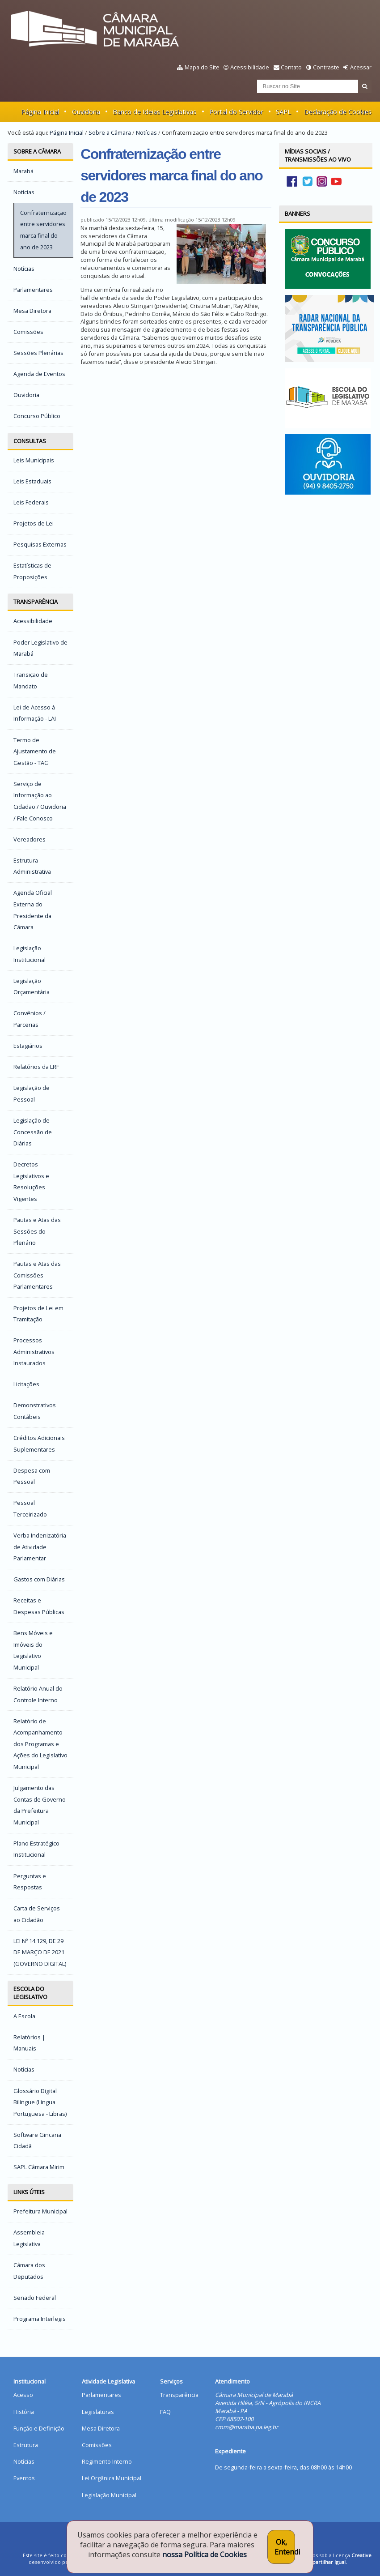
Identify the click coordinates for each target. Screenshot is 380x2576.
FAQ (165, 2412)
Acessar (361, 67)
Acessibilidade (249, 67)
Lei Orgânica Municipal (111, 2478)
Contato (291, 67)
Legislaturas (98, 2412)
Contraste (326, 67)
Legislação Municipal (109, 2495)
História (23, 2412)
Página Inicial (40, 111)
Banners (297, 213)
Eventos (24, 2478)
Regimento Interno (107, 2461)
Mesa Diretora (101, 2428)
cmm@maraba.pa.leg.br (246, 2427)
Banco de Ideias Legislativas (154, 111)
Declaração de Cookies (338, 111)
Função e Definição (38, 2428)
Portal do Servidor (236, 111)
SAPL (283, 111)
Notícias (146, 132)
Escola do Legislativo (30, 1993)
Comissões (97, 2445)
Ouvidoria (86, 111)
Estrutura (25, 2445)
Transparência (35, 602)
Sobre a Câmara (110, 132)
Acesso (23, 2395)
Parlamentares (101, 2395)
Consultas (29, 441)
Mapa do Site (202, 67)
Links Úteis (29, 2192)
